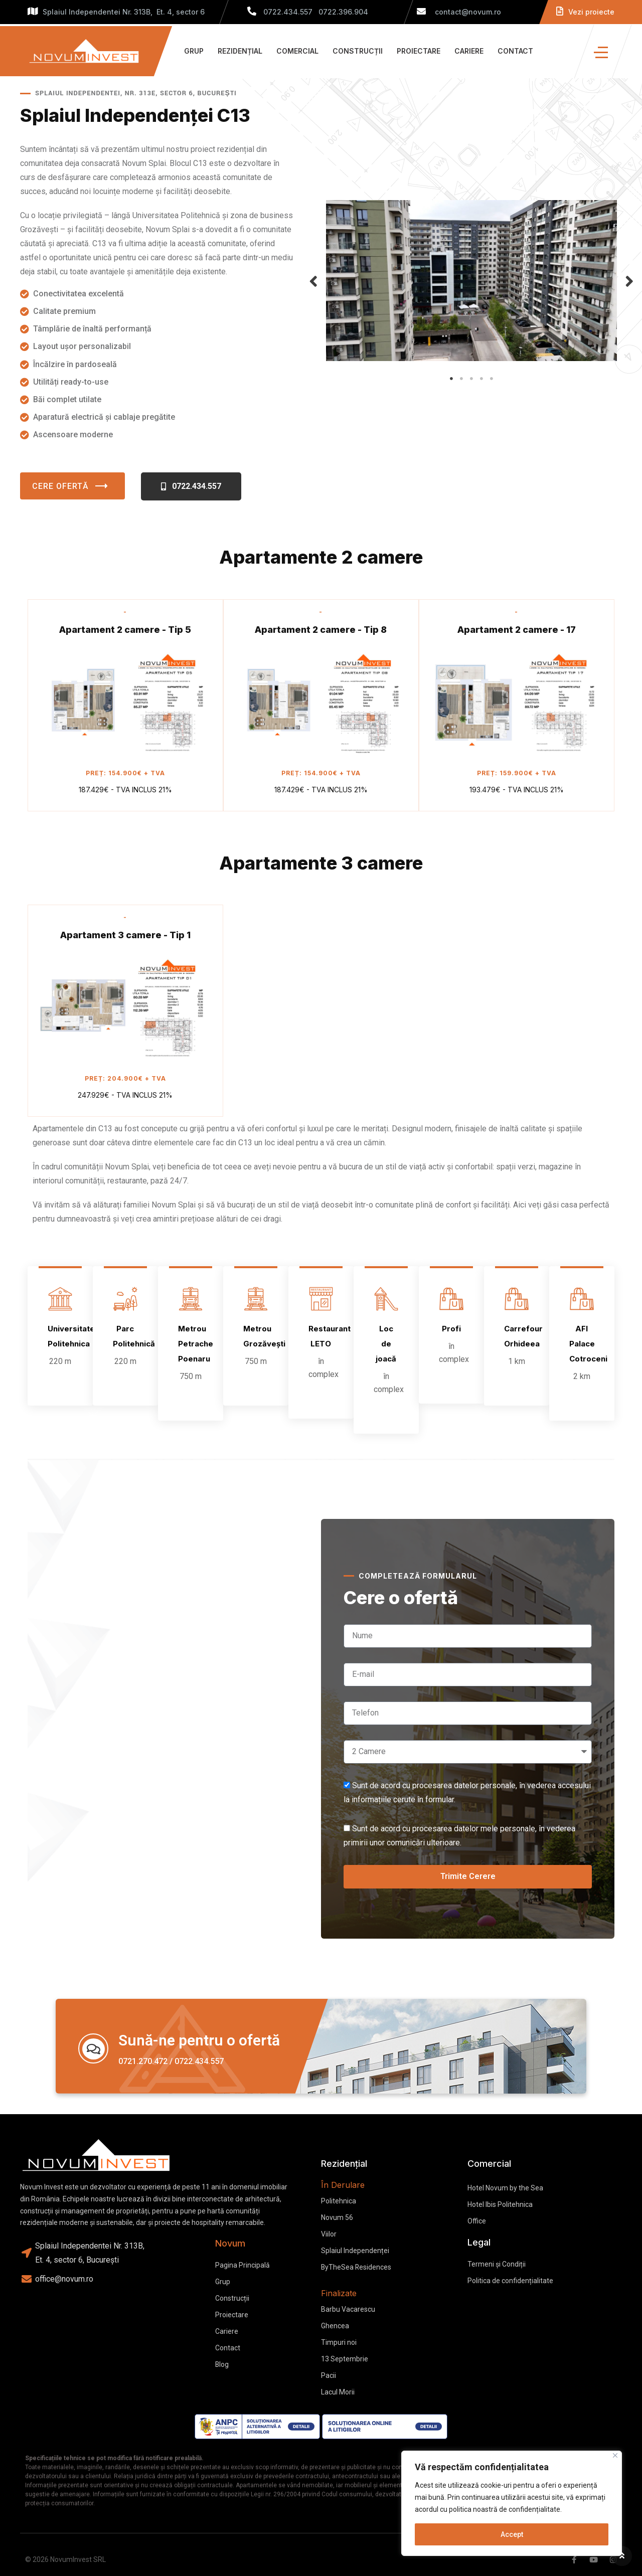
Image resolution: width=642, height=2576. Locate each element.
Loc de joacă (386, 1343)
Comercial (297, 51)
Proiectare (418, 51)
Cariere (469, 51)
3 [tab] (471, 379)
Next (629, 280)
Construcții (358, 51)
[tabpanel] (471, 285)
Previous (313, 280)
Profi (451, 1328)
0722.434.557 (287, 12)
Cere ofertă (72, 485)
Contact (515, 51)
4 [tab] (481, 379)
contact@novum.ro (459, 12)
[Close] (615, 2455)
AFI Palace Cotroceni (588, 1343)
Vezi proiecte (585, 12)
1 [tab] (451, 379)
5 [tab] (492, 379)
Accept (512, 2534)
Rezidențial (240, 51)
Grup (194, 51)
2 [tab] (461, 379)
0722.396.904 (343, 12)
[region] (511, 2503)
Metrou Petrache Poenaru (195, 1343)
